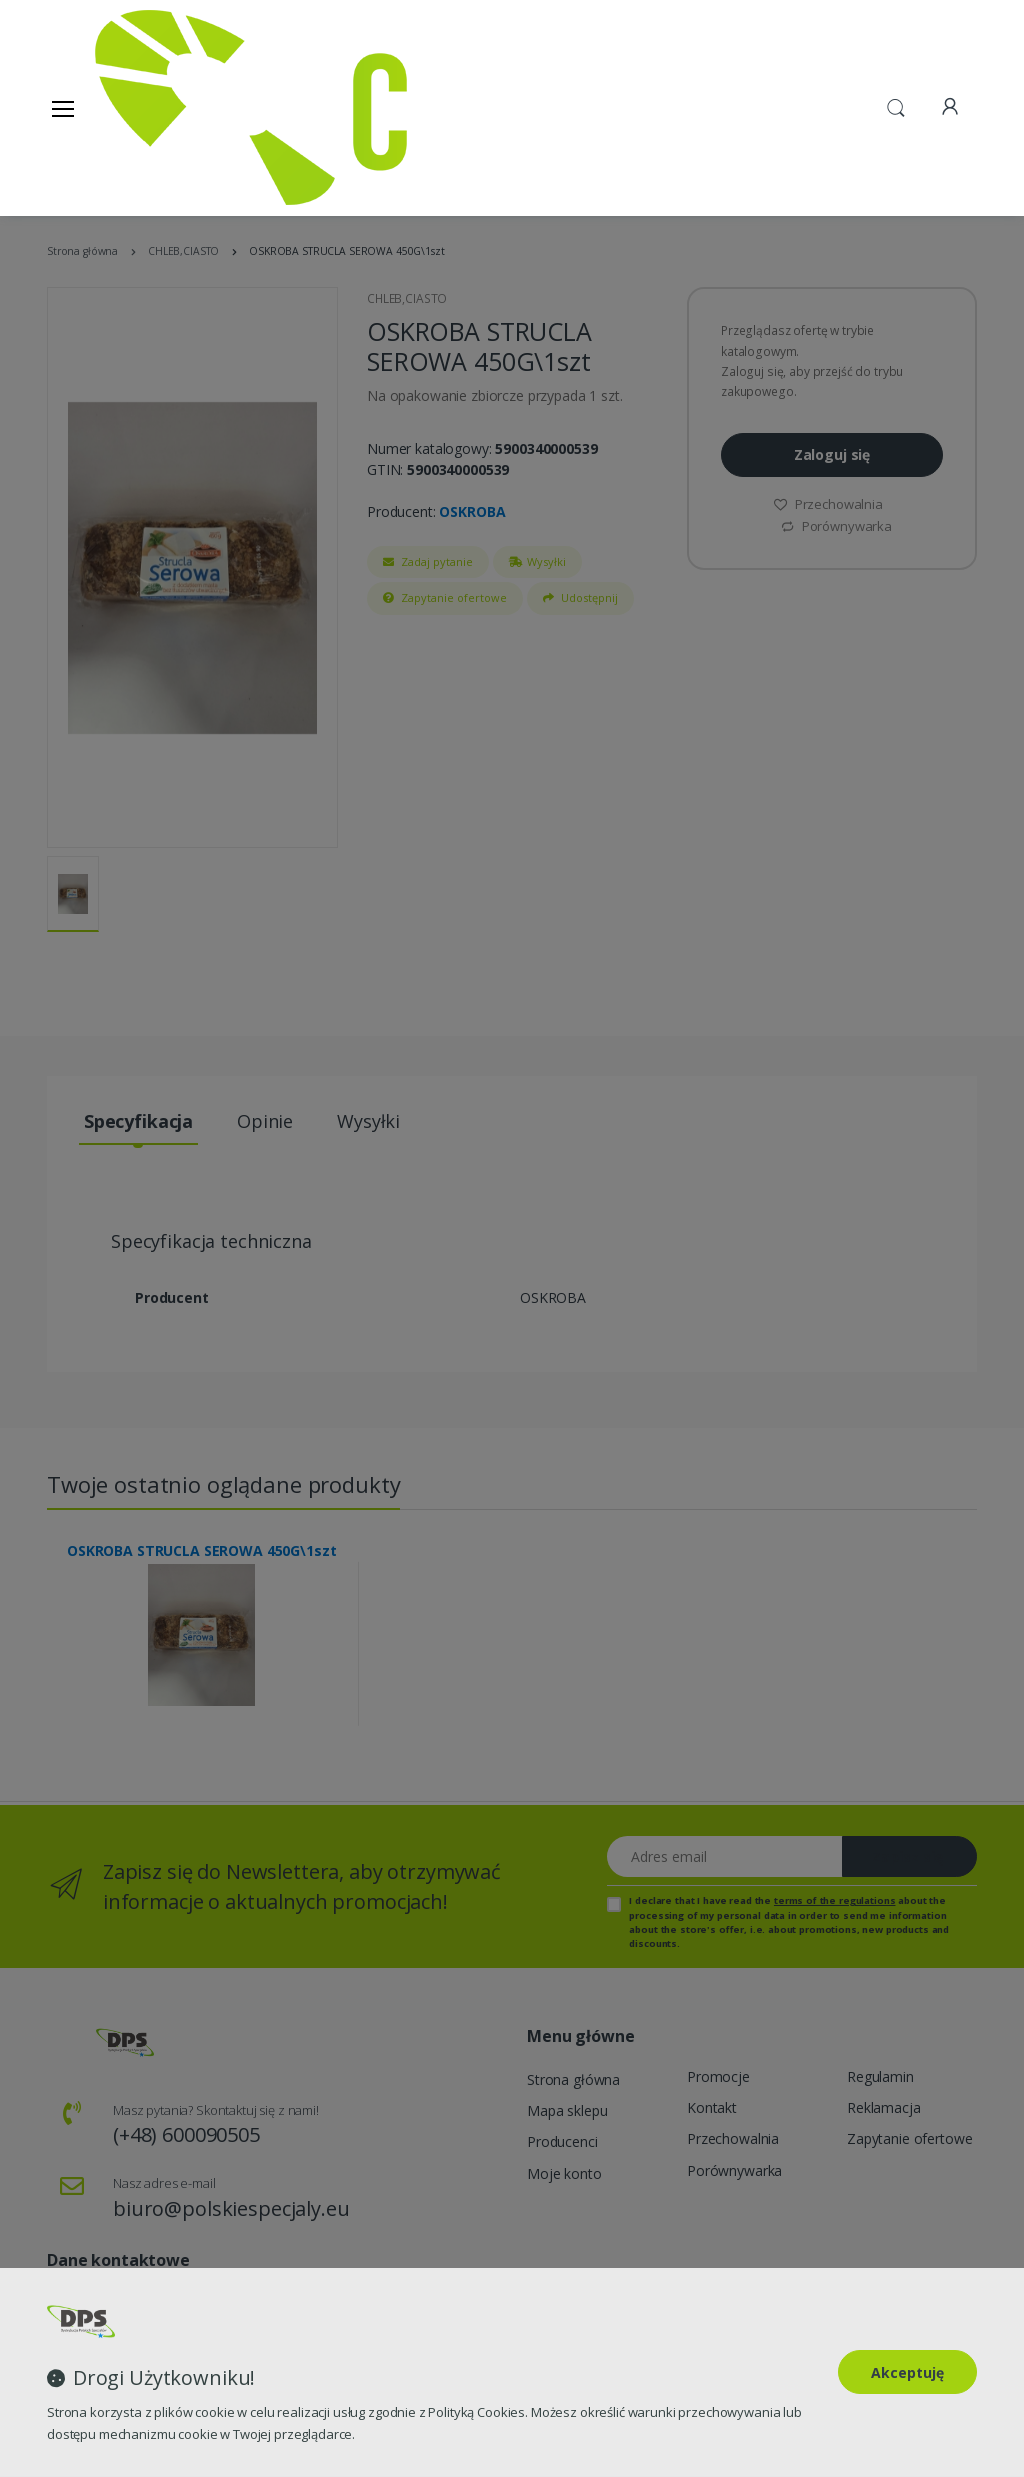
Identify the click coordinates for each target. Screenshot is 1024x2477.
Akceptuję (907, 2372)
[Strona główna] (146, 107)
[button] (896, 106)
